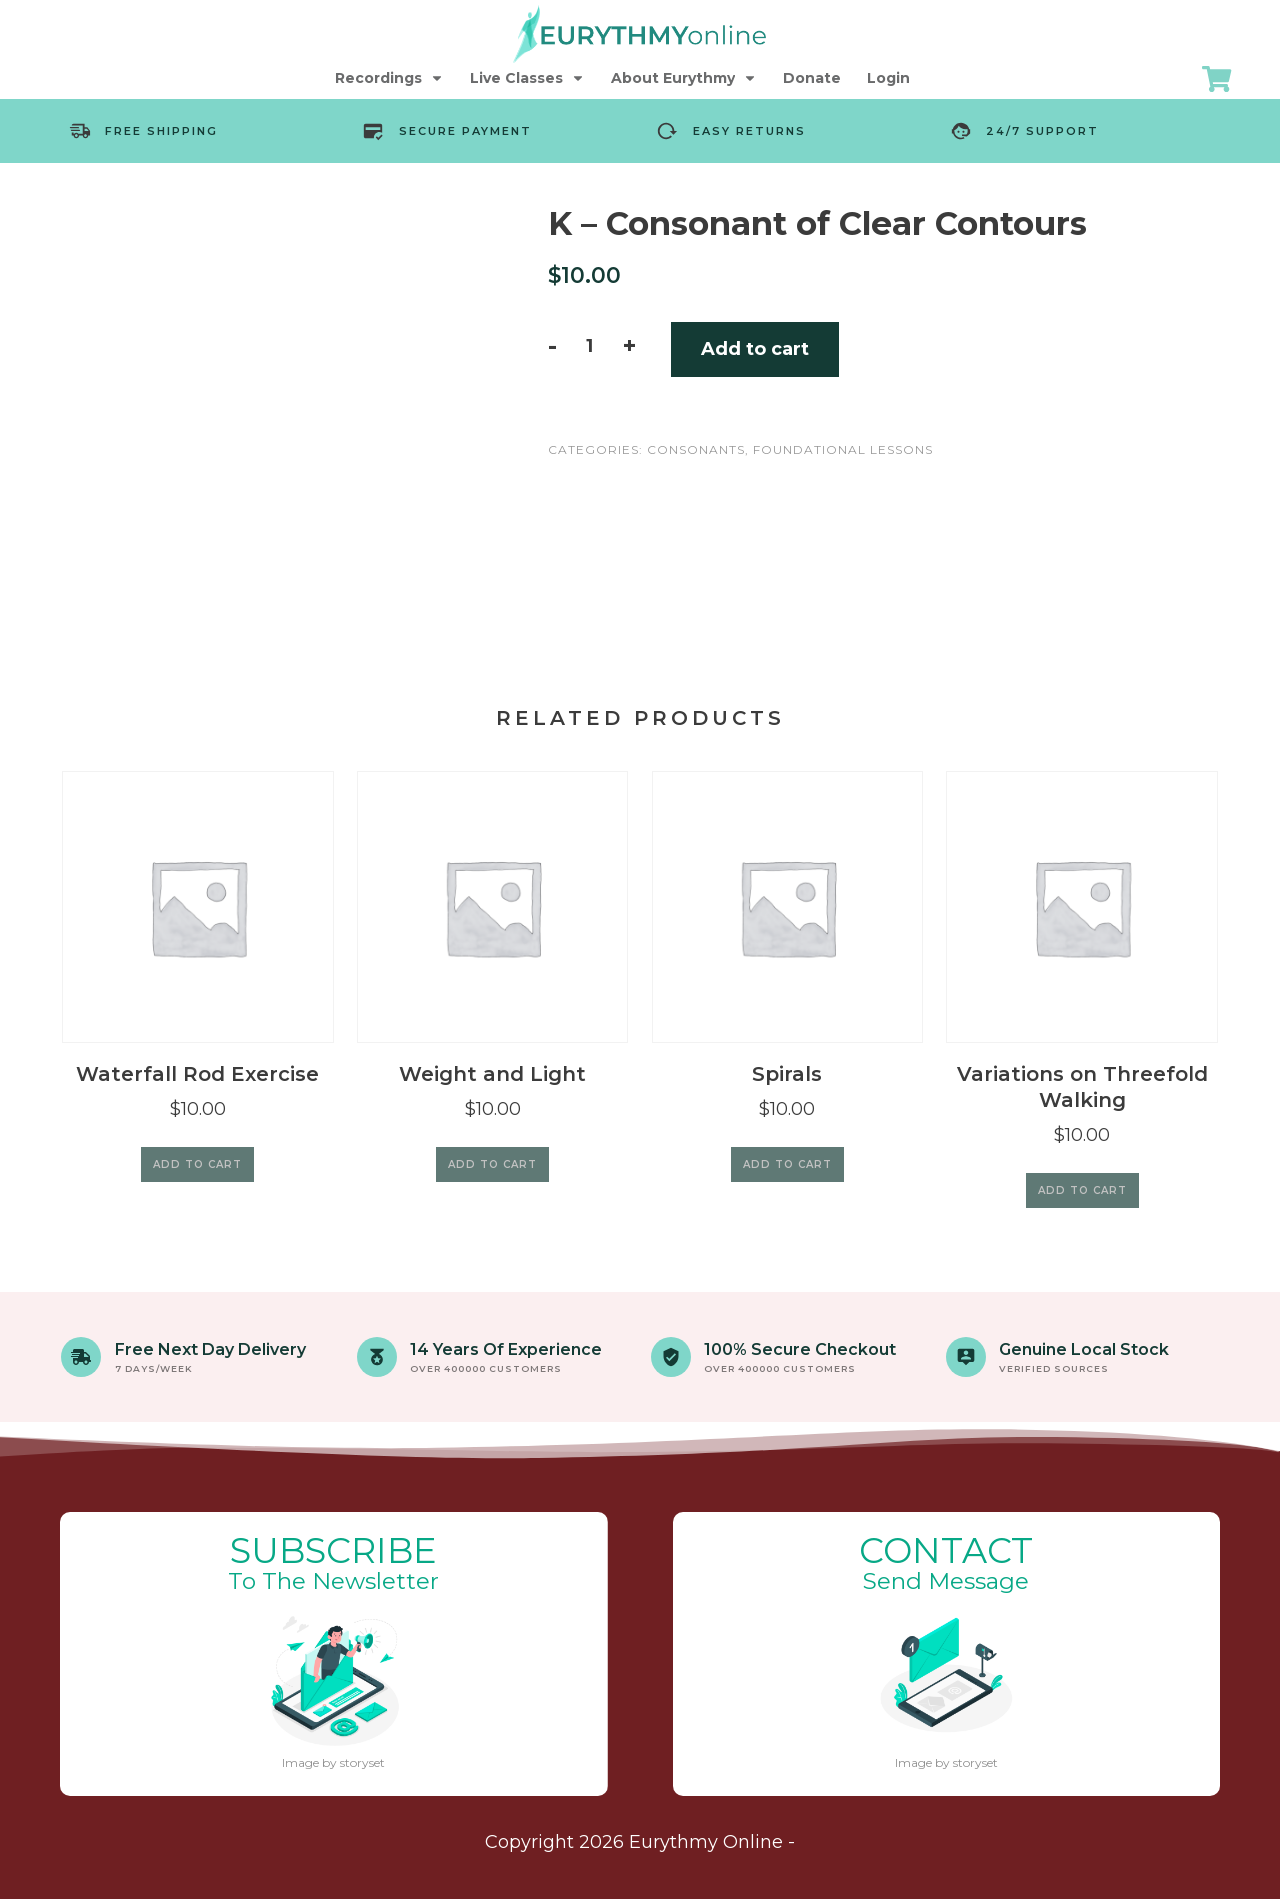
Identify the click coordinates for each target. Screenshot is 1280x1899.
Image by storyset (333, 1762)
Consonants (696, 449)
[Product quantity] (589, 346)
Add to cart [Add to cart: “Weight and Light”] (492, 1164)
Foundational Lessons (843, 449)
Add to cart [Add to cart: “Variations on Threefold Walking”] (1082, 1190)
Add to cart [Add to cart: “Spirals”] (787, 1164)
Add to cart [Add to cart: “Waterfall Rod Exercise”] (197, 1164)
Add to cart (755, 349)
